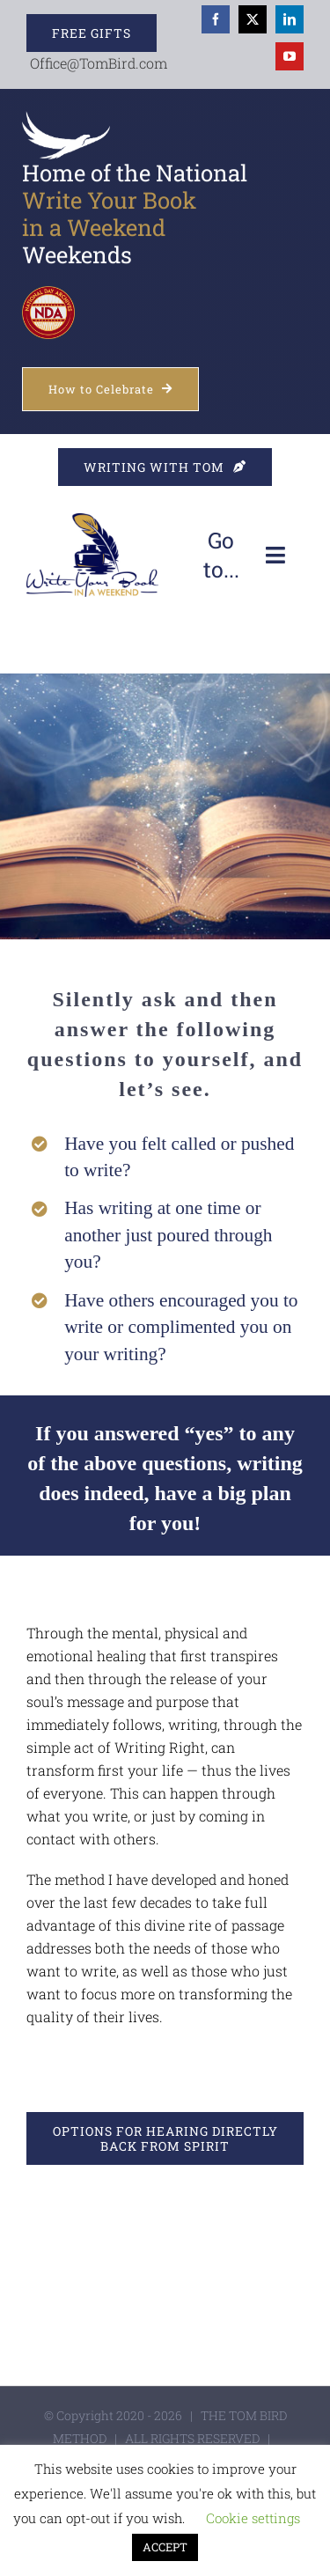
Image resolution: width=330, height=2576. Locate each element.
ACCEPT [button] (165, 2547)
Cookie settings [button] (253, 2518)
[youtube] (289, 56)
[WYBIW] (92, 520)
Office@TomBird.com (98, 63)
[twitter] (252, 19)
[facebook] (216, 19)
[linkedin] (289, 19)
